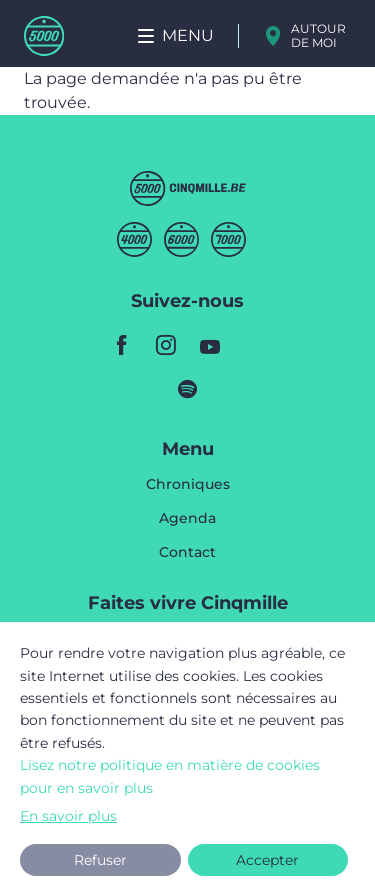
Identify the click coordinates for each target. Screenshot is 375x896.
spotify (188, 389)
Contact (187, 552)
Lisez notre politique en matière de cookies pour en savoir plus (170, 776)
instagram (166, 345)
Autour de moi (318, 35)
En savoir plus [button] (68, 816)
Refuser (100, 860)
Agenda (187, 519)
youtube (210, 345)
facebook (122, 345)
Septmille (228, 239)
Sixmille (181, 239)
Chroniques (188, 485)
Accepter (267, 860)
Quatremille (134, 239)
